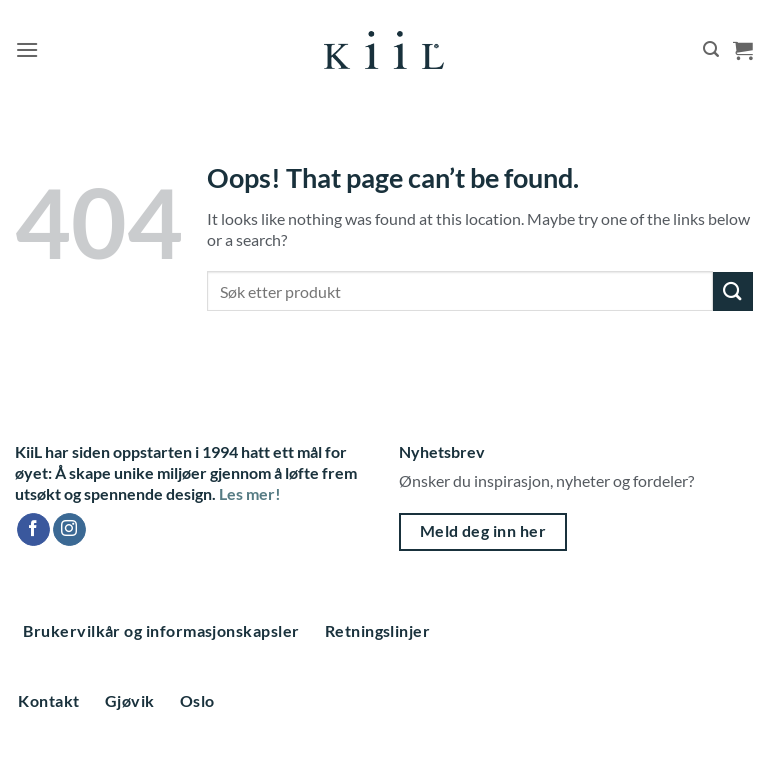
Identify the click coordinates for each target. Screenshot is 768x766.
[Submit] (733, 291)
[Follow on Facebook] (33, 530)
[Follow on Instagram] (69, 530)
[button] (27, 49)
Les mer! (250, 493)
